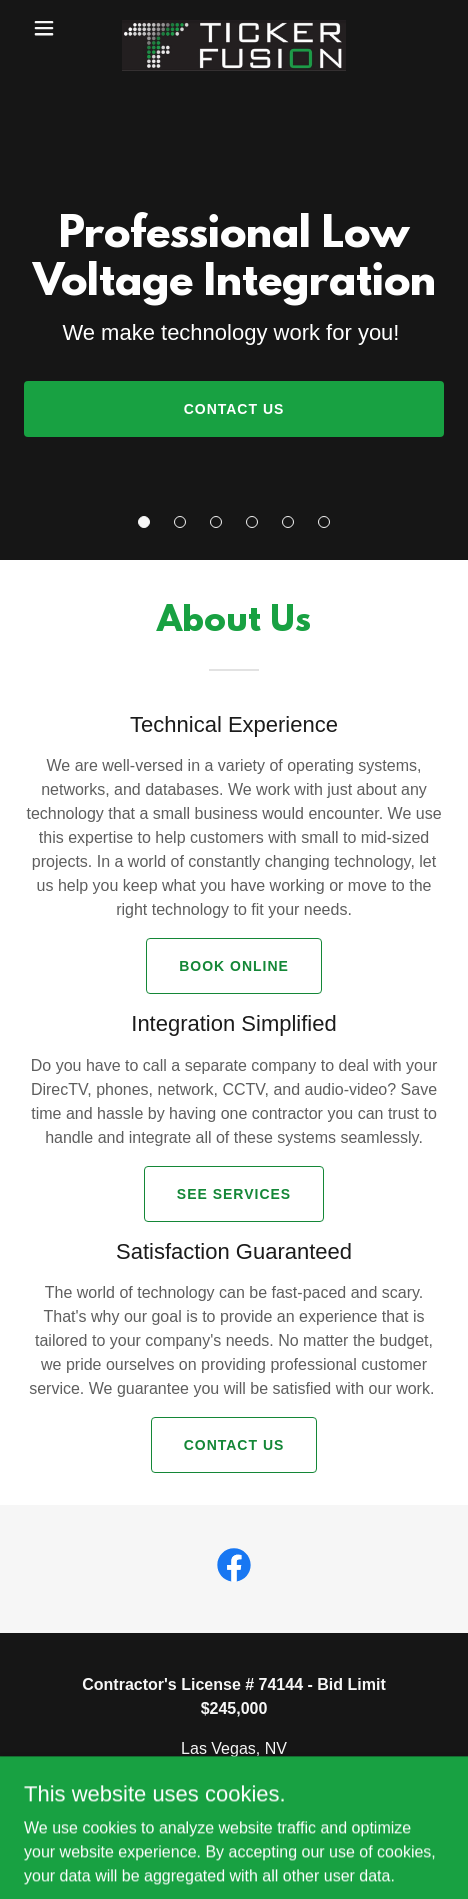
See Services (234, 1194)
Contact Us (234, 409)
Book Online (234, 966)
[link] (234, 28)
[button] (144, 522)
